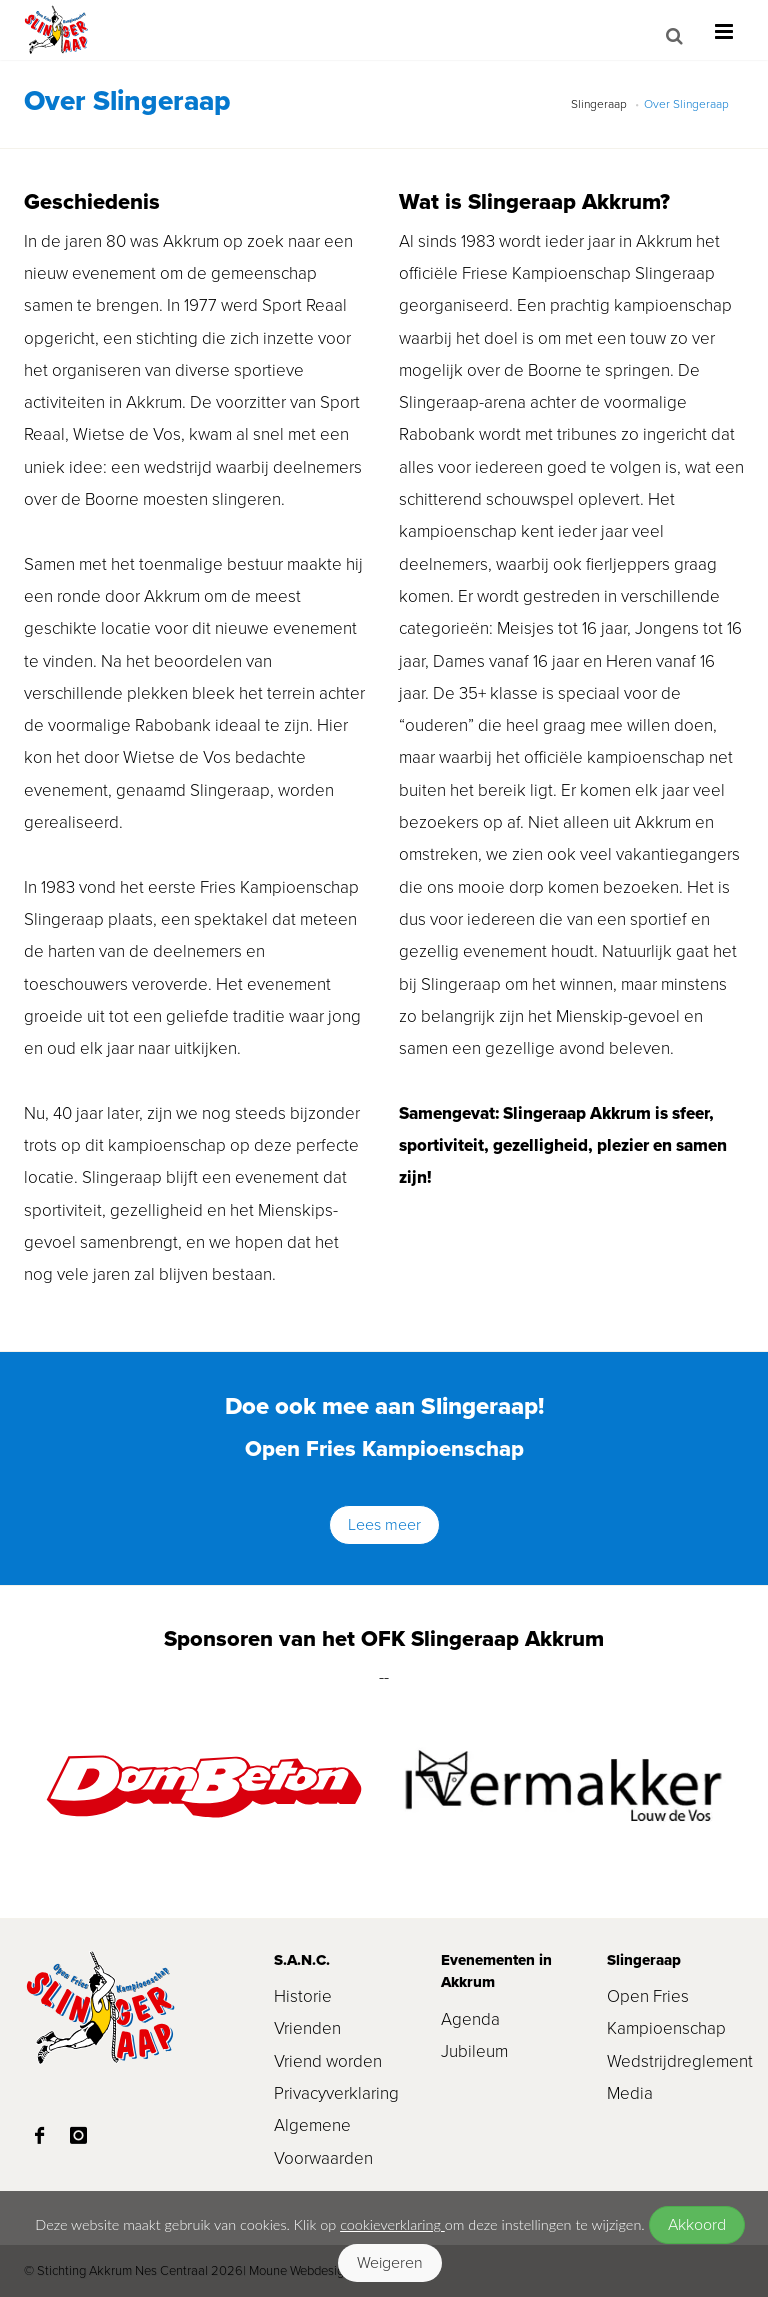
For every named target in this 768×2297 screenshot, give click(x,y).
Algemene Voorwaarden (323, 2141)
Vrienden (307, 2028)
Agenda (470, 2019)
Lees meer (384, 1524)
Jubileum (474, 2051)
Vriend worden (328, 2061)
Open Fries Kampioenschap (666, 2012)
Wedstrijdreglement (675, 2061)
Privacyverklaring (336, 2093)
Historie (303, 1996)
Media (630, 2093)
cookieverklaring (392, 2224)
